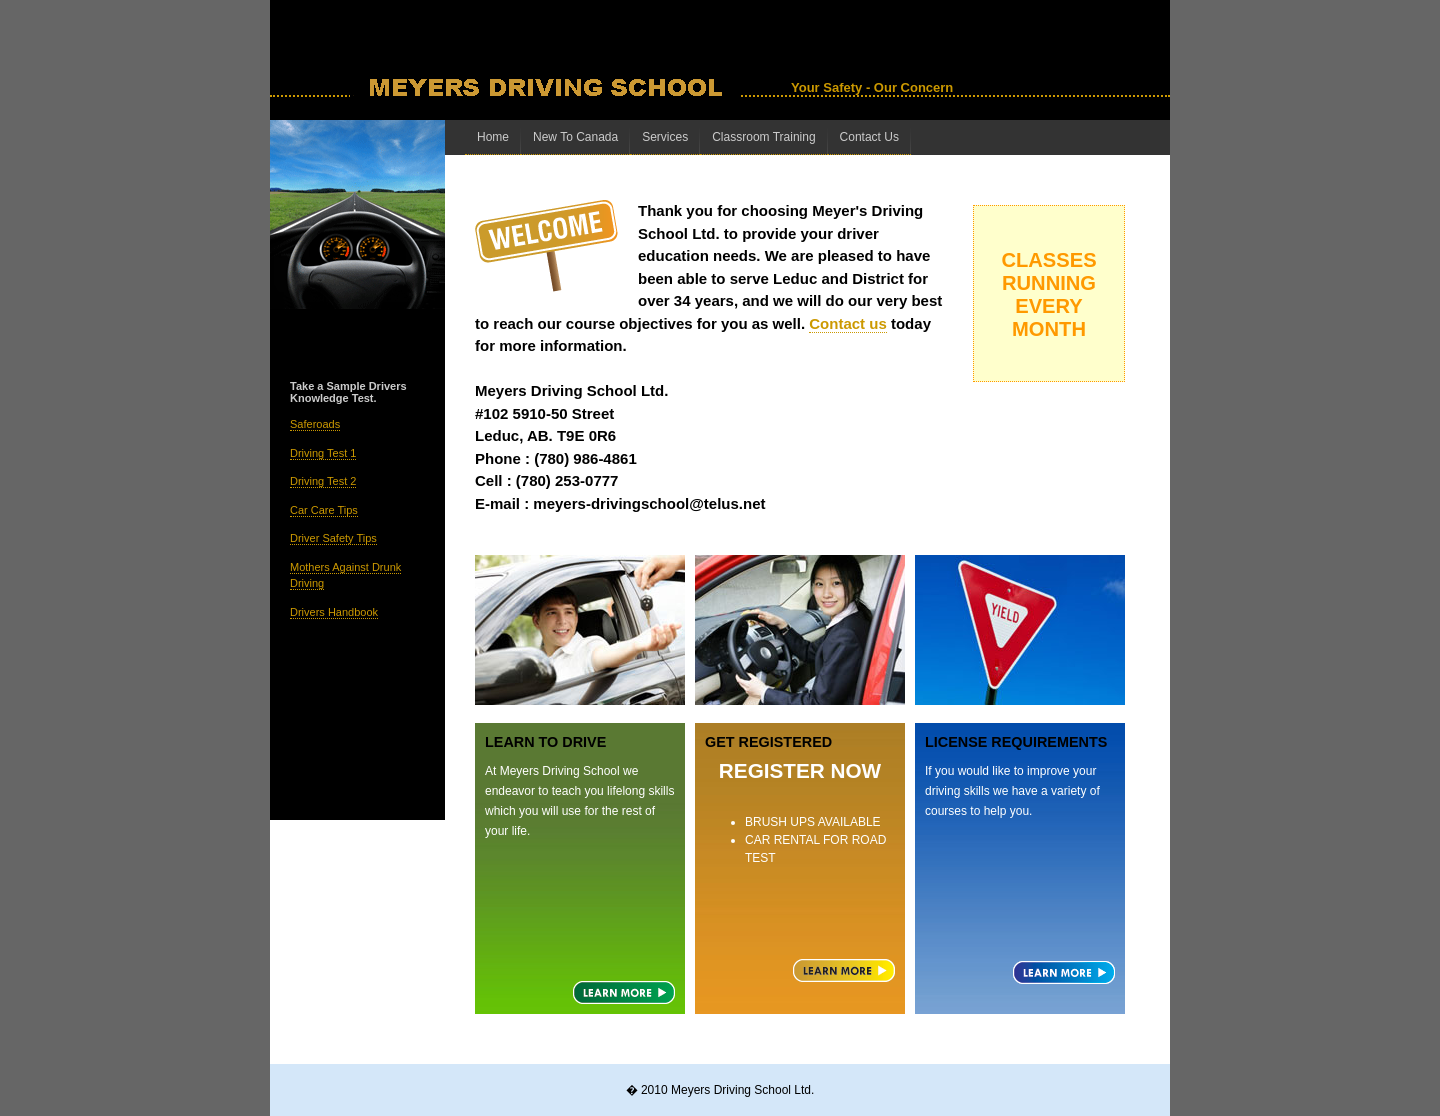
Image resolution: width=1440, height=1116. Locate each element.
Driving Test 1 (323, 453)
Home (493, 137)
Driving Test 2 (323, 481)
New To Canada (575, 137)
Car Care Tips (324, 510)
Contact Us (869, 137)
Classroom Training (763, 137)
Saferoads (315, 424)
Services (665, 137)
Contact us (848, 323)
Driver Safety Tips (333, 538)
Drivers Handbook (334, 612)
